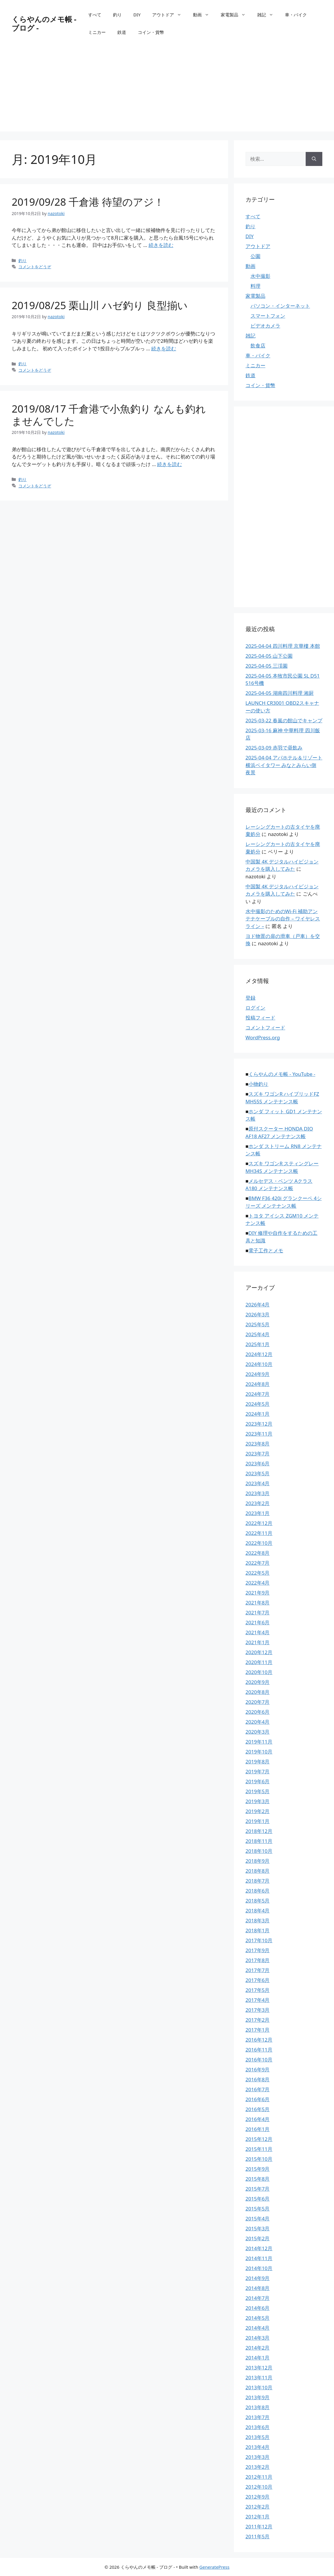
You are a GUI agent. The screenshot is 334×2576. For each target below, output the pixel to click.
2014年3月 (258, 2337)
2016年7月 (258, 2089)
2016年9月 (258, 2069)
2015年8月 (258, 2178)
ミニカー (97, 32)
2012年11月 (259, 2476)
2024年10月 (259, 1364)
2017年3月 (258, 2010)
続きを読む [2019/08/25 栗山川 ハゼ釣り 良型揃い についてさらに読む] (163, 348)
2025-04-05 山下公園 (269, 655)
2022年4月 (258, 1582)
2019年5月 (258, 1791)
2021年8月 (258, 1602)
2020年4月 (258, 1721)
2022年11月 (259, 1533)
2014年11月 (259, 2258)
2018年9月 (258, 1860)
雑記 (268, 14)
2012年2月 (258, 2506)
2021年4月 (258, 1632)
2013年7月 (258, 2417)
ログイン (255, 1007)
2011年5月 (258, 2536)
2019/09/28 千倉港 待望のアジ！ (88, 202)
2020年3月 (258, 1731)
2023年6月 (258, 1463)
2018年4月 (258, 1910)
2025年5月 (258, 1324)
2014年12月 (259, 2248)
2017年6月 (258, 1980)
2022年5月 (258, 1572)
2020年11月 (259, 1662)
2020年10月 (259, 1672)
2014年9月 (258, 2278)
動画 (204, 14)
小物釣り (258, 1084)
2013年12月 (259, 2367)
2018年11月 (259, 1841)
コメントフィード (265, 1027)
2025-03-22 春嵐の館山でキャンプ (284, 720)
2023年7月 (258, 1453)
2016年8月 (258, 2079)
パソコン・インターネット (280, 305)
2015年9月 (258, 2168)
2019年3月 (258, 1801)
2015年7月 (258, 2188)
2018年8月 (258, 1870)
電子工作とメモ (265, 1250)
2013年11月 (259, 2377)
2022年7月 (258, 1562)
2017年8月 (258, 1960)
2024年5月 (258, 1403)
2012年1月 (258, 2516)
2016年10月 (259, 2059)
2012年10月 (259, 2486)
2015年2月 (258, 2238)
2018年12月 (259, 1831)
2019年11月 (259, 1741)
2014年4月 (258, 2327)
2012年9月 (258, 2496)
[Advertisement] (167, 90)
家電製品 (236, 14)
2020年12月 (259, 1652)
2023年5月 (258, 1473)
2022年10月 (259, 1543)
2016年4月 (258, 2119)
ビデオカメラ (265, 325)
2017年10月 (259, 1940)
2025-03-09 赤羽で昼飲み (274, 747)
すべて (94, 15)
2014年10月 (259, 2268)
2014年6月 (258, 2308)
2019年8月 (258, 1761)
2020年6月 (258, 1711)
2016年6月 (258, 2099)
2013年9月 (258, 2397)
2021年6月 (258, 1622)
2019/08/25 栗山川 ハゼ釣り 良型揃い (100, 305)
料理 (255, 286)
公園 (255, 256)
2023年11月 (259, 1433)
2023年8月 (258, 1443)
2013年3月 (258, 2457)
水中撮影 (260, 276)
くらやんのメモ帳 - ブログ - (44, 23)
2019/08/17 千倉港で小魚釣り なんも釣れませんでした (109, 415)
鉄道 (121, 32)
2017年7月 (258, 1970)
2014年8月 (258, 2288)
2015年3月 (258, 2228)
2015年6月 (258, 2198)
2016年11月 (259, 2049)
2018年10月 (259, 1851)
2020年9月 (258, 1682)
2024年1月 (258, 1413)
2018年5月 (258, 1900)
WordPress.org (263, 1037)
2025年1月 (258, 1344)
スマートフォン (268, 315)
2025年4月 (258, 1334)
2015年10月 (259, 2159)
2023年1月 (258, 1513)
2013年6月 (258, 2427)
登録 (250, 997)
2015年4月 (258, 2218)
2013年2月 (258, 2467)
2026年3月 (258, 1314)
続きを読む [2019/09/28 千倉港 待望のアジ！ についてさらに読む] (161, 245)
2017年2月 (258, 2019)
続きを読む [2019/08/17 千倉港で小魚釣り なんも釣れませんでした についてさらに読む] (169, 464)
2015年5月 (258, 2208)
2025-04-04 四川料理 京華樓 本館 (283, 646)
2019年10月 (259, 1751)
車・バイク (296, 15)
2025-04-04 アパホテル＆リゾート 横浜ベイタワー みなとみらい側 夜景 (284, 765)
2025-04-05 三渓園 (267, 665)
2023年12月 (259, 1423)
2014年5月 (258, 2317)
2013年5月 (258, 2437)
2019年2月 (258, 1811)
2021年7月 (258, 1612)
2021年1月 (258, 1642)
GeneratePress (214, 2567)
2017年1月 (258, 2029)
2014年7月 (258, 2298)
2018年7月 (258, 1880)
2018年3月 (258, 1920)
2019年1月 (258, 1821)
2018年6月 (258, 1890)
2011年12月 (259, 2526)
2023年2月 (258, 1503)
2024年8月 (258, 1384)
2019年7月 (258, 1771)
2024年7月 (258, 1394)
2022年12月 (259, 1523)
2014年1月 (258, 2357)
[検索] (314, 159)
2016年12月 (259, 2039)
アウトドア (169, 14)
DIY (137, 15)
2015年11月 (259, 2149)
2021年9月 (258, 1592)
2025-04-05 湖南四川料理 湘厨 (280, 693)
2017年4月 (258, 2000)
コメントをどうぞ (34, 266)
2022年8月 (258, 1553)
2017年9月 (258, 1950)
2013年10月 (259, 2387)
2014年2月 (258, 2347)
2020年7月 (258, 1702)
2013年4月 (258, 2447)
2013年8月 (258, 2407)
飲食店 (258, 345)
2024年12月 (259, 1354)
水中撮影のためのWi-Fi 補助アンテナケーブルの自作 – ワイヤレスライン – (283, 918)
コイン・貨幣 (151, 32)
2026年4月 (258, 1304)
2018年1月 (258, 1930)
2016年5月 (258, 2109)
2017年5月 (258, 1990)
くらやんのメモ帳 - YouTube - (281, 1074)
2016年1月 (258, 2129)
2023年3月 (258, 1493)
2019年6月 (258, 1781)
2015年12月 (259, 2139)
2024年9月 (258, 1374)
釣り (117, 15)
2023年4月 (258, 1483)
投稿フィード (260, 1017)
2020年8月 (258, 1692)
